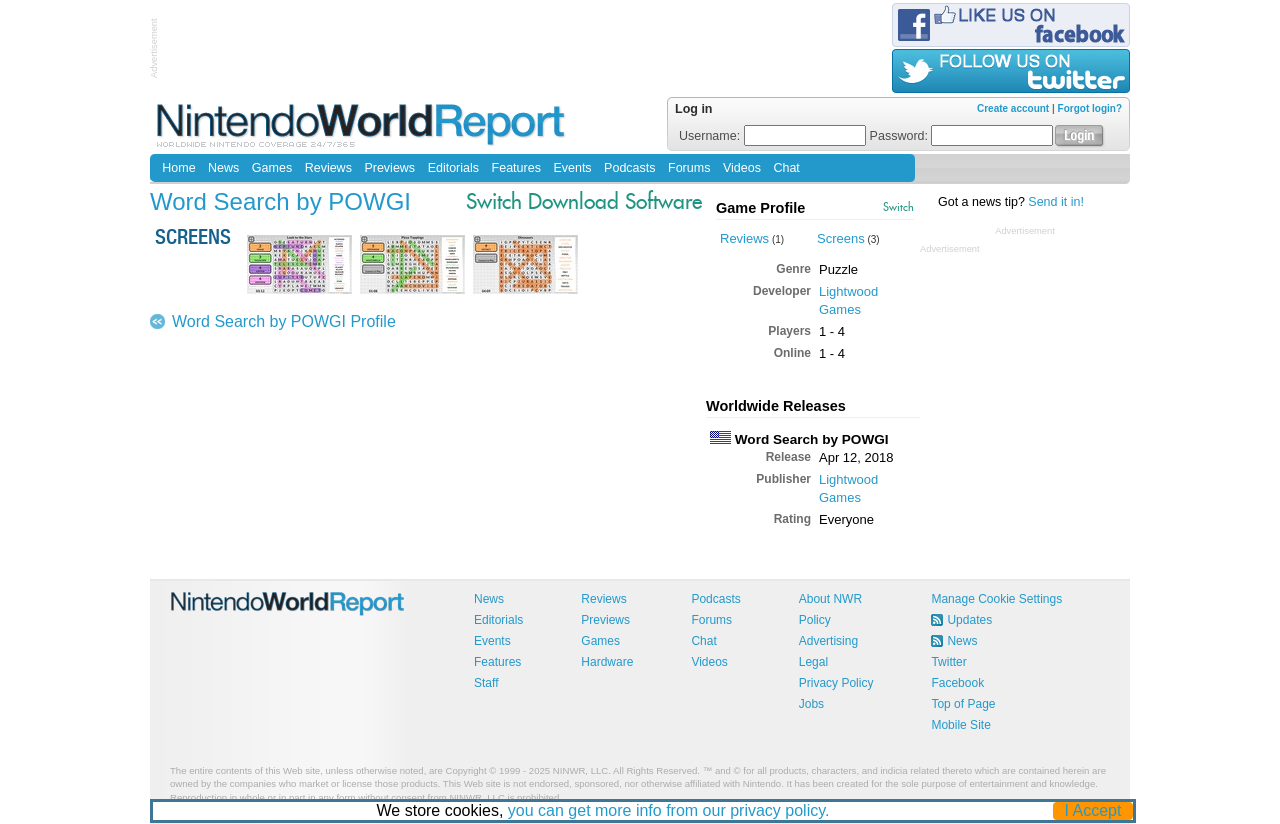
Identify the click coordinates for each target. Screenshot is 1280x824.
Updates (969, 620)
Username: (772, 136)
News (223, 168)
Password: (962, 136)
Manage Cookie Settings (996, 599)
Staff (486, 683)
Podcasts (629, 168)
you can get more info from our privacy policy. (669, 810)
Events (572, 168)
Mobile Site (960, 725)
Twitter (948, 662)
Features (516, 168)
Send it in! (1056, 202)
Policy (815, 620)
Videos (742, 168)
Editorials (453, 168)
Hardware (607, 662)
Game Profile (760, 208)
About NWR (830, 599)
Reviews (328, 168)
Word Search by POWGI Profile (284, 321)
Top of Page (963, 704)
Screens (841, 238)
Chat (786, 168)
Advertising (828, 641)
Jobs (811, 704)
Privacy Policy (836, 683)
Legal (813, 662)
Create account (1013, 108)
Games (272, 168)
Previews (389, 168)
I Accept (1093, 810)
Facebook (957, 683)
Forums (689, 168)
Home (178, 168)
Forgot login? (1090, 108)
